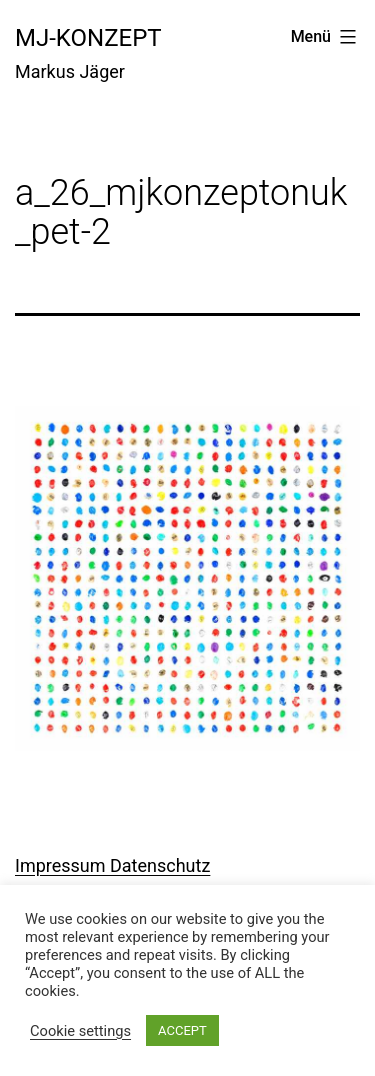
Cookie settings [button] (80, 1031)
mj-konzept (88, 38)
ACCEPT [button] (182, 1030)
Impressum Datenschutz (112, 865)
